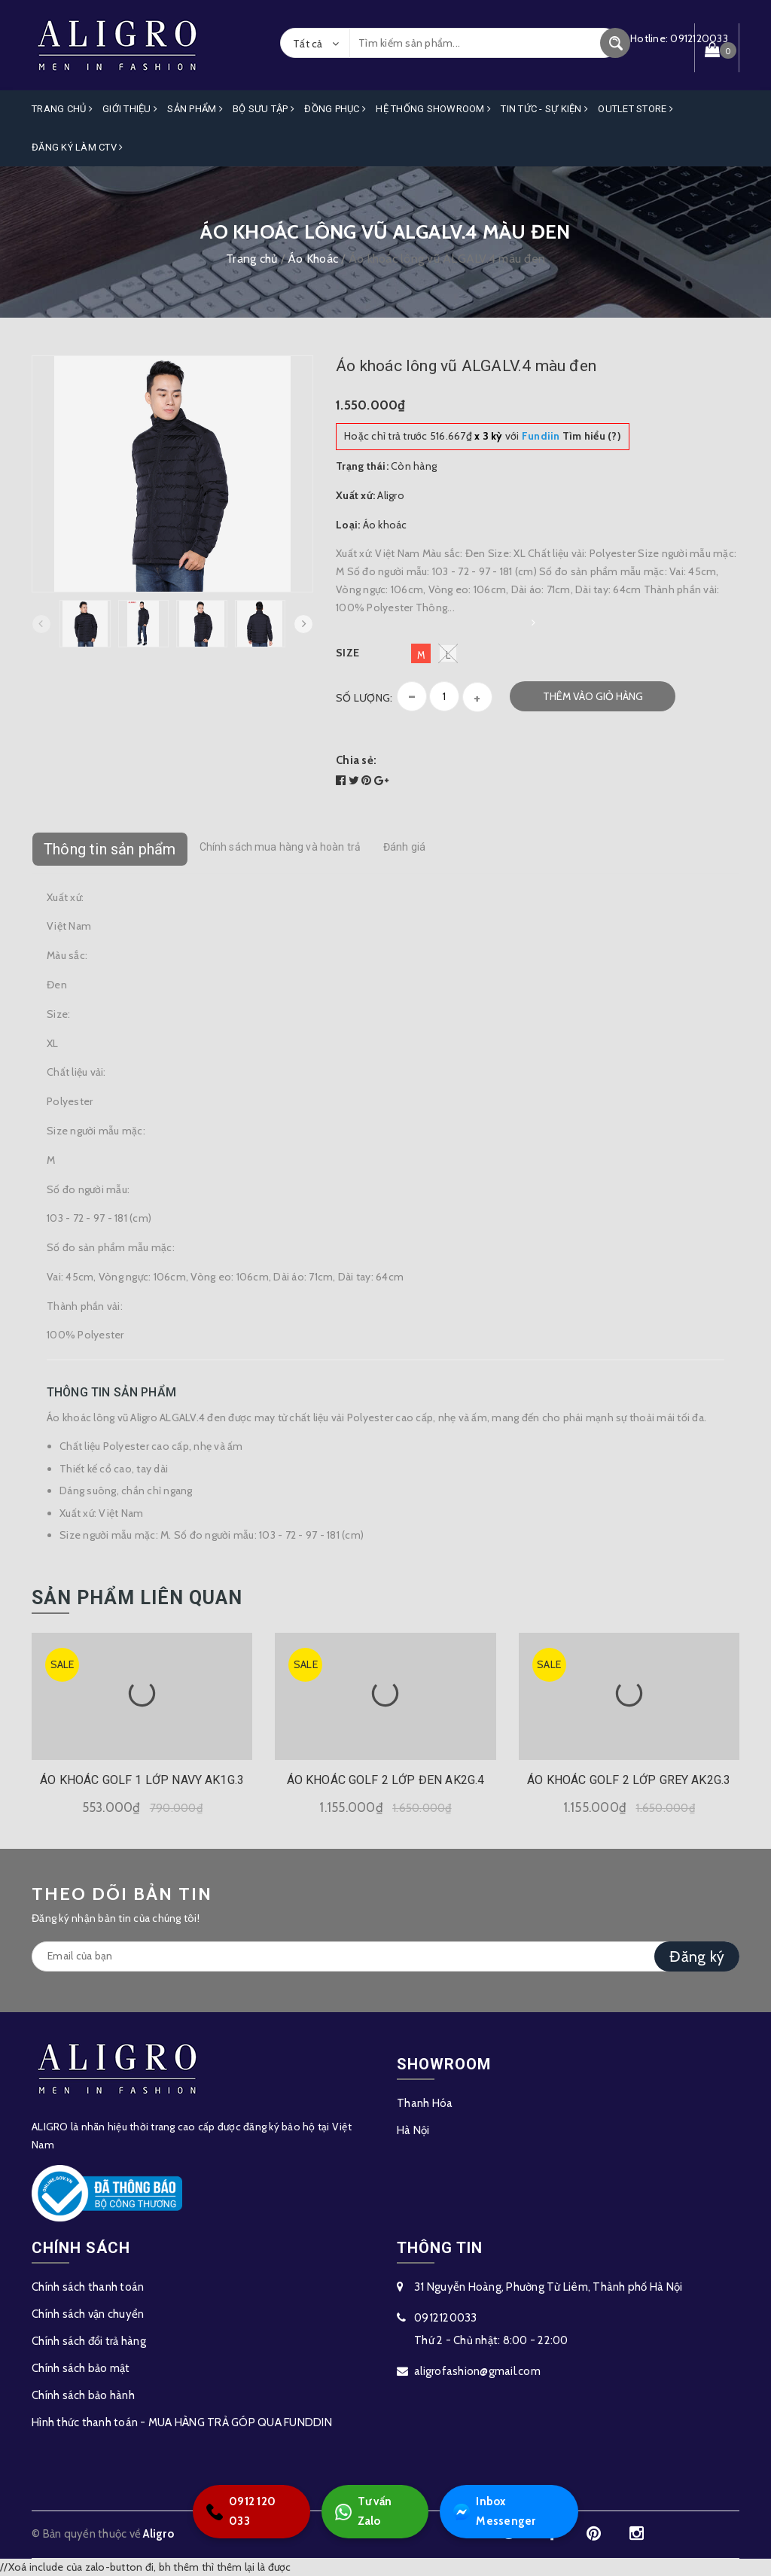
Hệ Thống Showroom (433, 108)
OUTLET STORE (635, 108)
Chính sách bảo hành (83, 2395)
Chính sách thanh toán (88, 2287)
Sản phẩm (195, 108)
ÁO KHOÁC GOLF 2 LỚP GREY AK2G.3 (628, 1780)
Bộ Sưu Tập (263, 108)
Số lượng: (364, 697)
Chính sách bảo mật (81, 2368)
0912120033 (445, 2318)
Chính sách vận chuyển (88, 2314)
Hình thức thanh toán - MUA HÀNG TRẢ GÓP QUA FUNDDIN (182, 2422)
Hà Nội (413, 2129)
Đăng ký (696, 1956)
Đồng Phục (335, 108)
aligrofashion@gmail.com (477, 2371)
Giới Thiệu (129, 108)
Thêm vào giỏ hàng (593, 695)
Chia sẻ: (356, 759)
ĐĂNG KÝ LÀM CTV (77, 146)
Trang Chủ (62, 108)
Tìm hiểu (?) (571, 436)
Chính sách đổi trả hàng (89, 2341)
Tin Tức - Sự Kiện (544, 108)
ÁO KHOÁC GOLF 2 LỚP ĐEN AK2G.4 (386, 1780)
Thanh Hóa (425, 2102)
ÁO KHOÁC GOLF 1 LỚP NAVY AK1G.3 (142, 1780)
